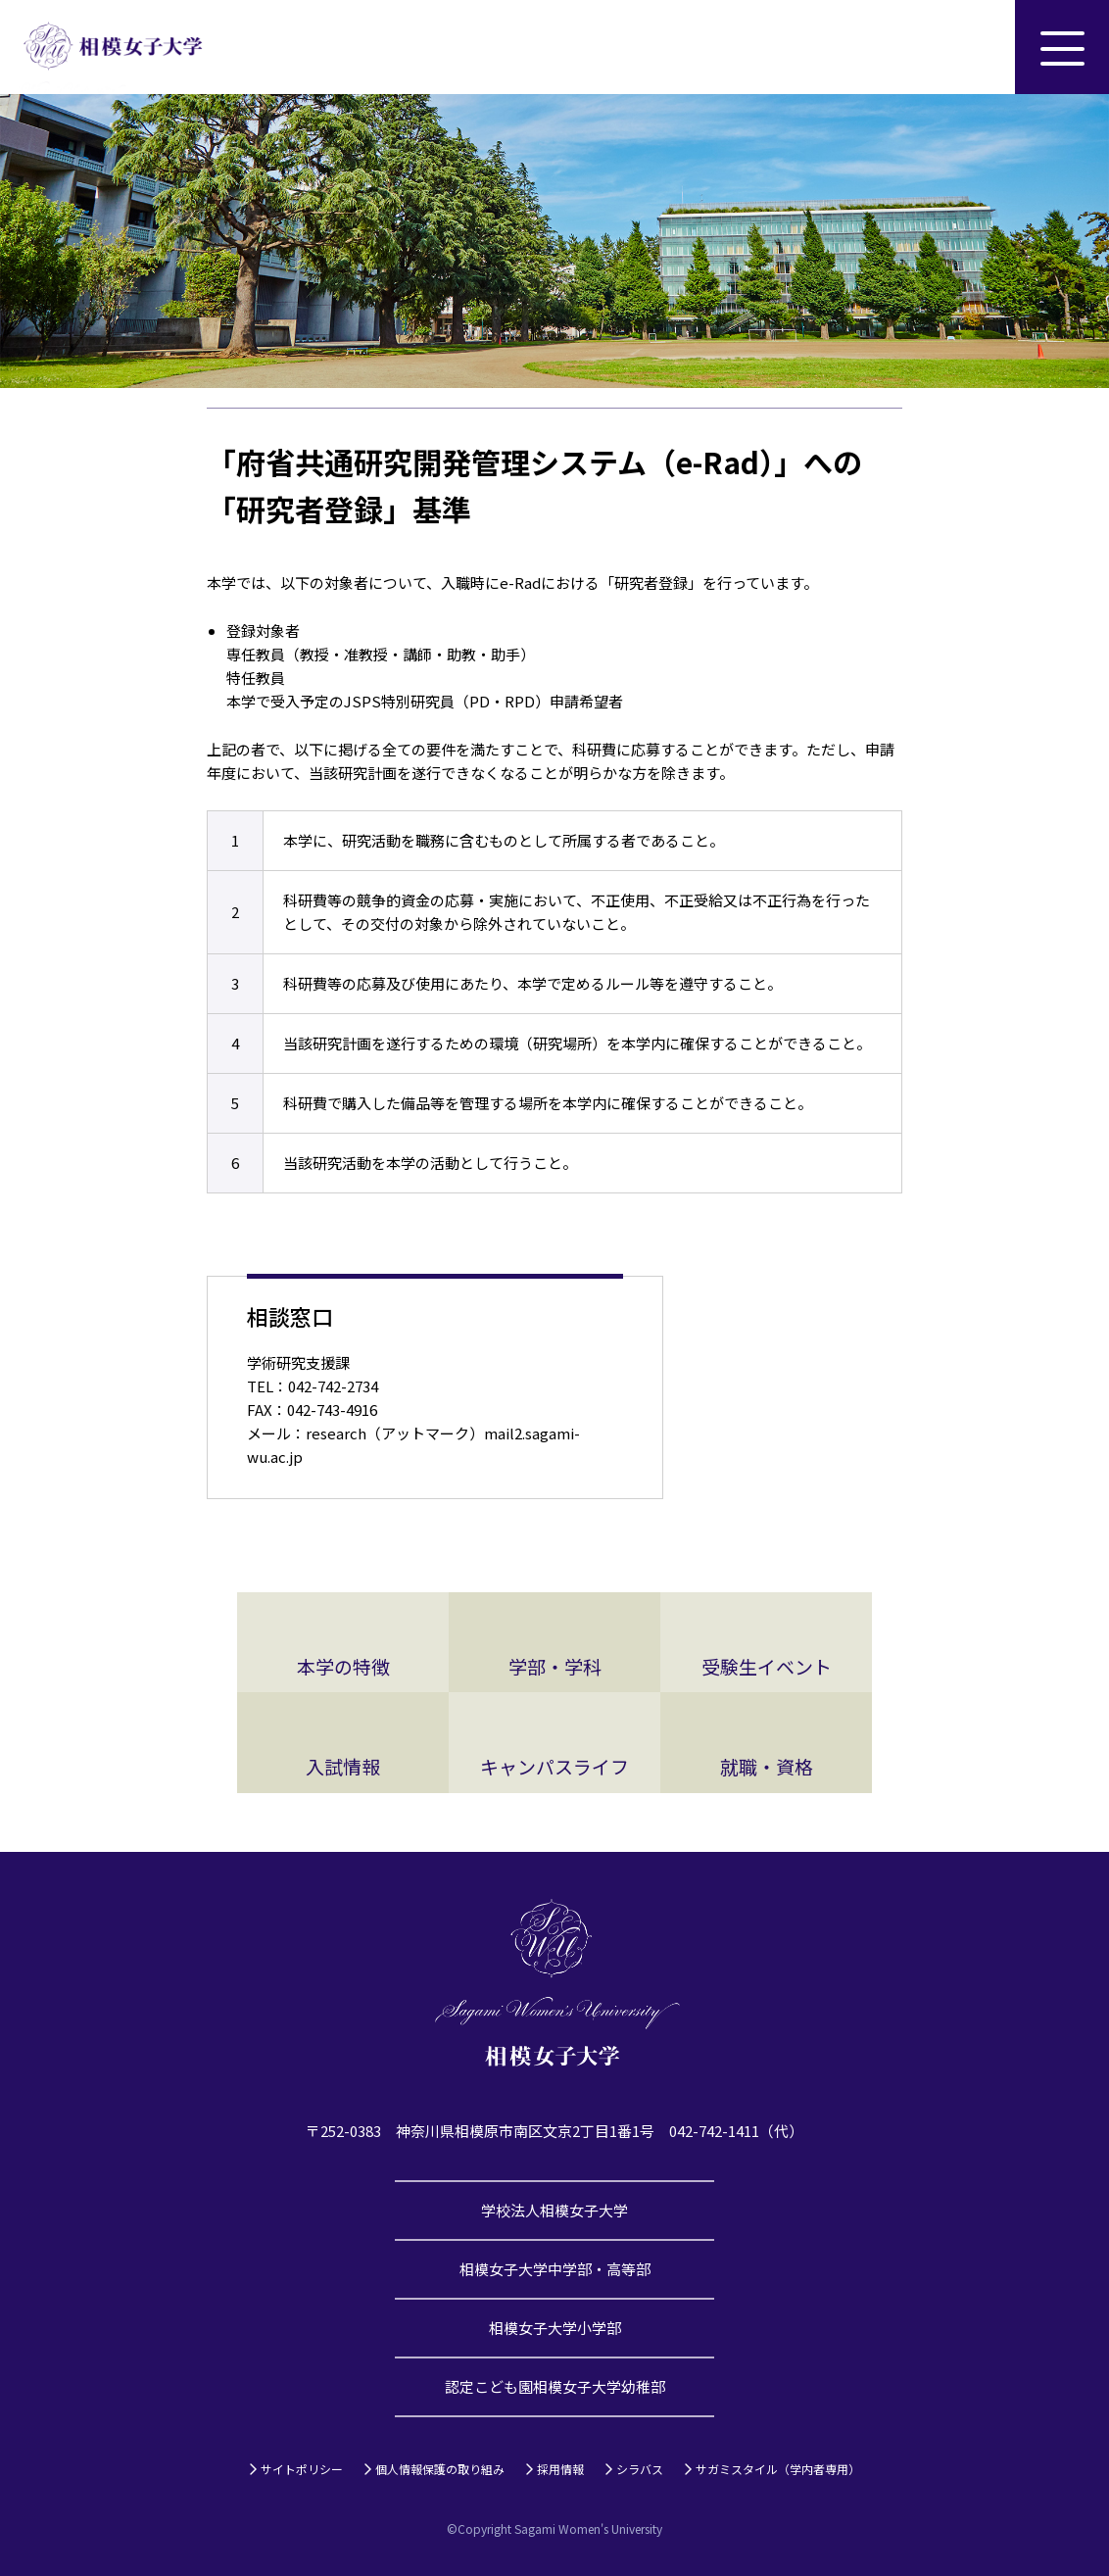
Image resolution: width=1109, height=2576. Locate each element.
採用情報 (560, 2468)
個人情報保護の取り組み (440, 2468)
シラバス (639, 2468)
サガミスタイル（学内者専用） (778, 2468)
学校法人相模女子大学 (554, 2210)
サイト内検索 (968, 47)
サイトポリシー (302, 2468)
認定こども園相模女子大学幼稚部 (555, 2386)
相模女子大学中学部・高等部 (555, 2269)
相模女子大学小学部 (555, 2327)
